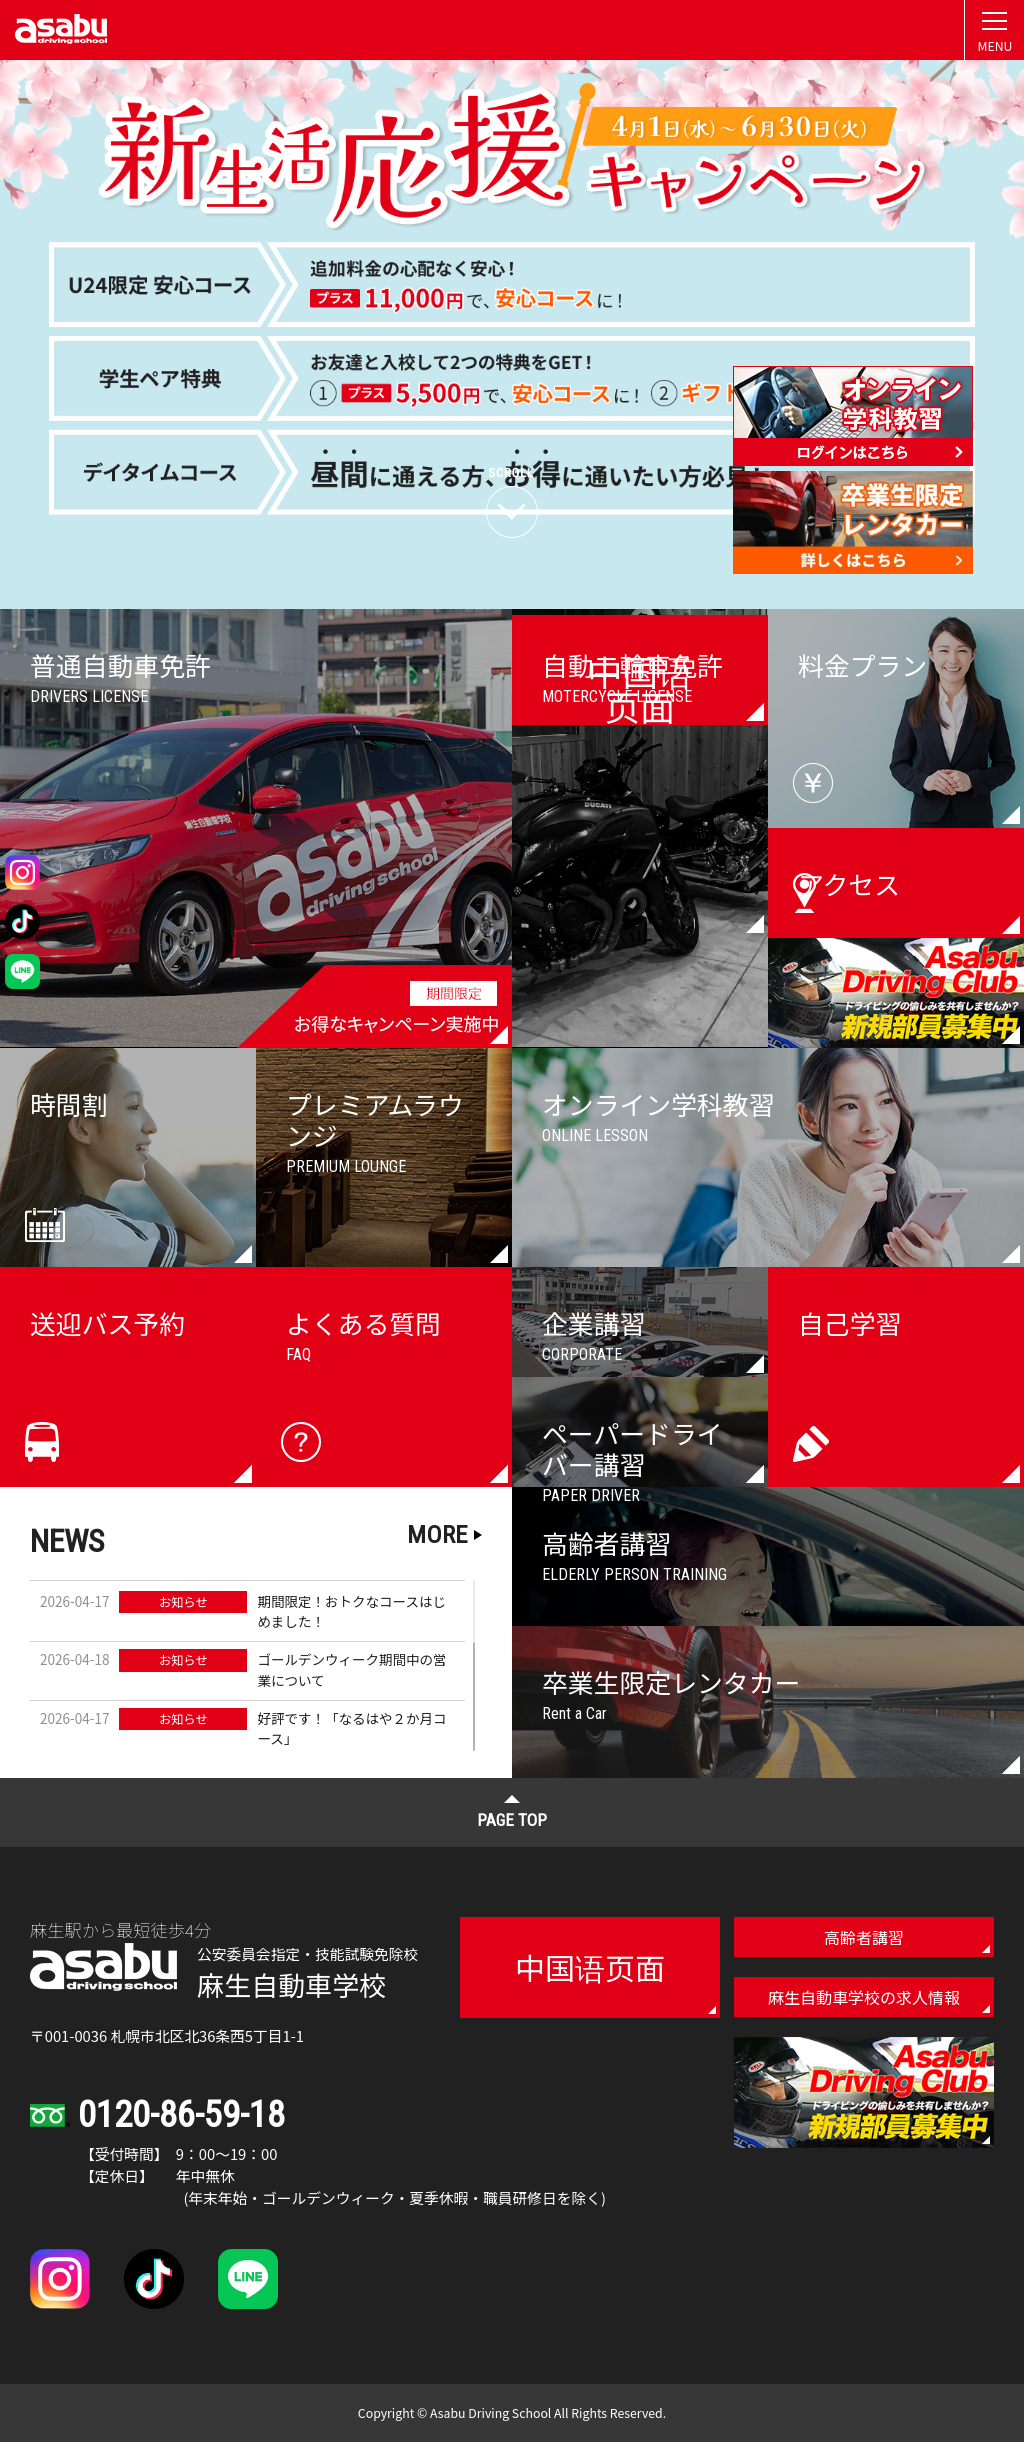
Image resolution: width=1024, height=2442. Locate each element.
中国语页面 (590, 1967)
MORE (437, 1534)
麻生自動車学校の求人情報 (864, 1997)
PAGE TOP (512, 1820)
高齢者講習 (864, 1937)
